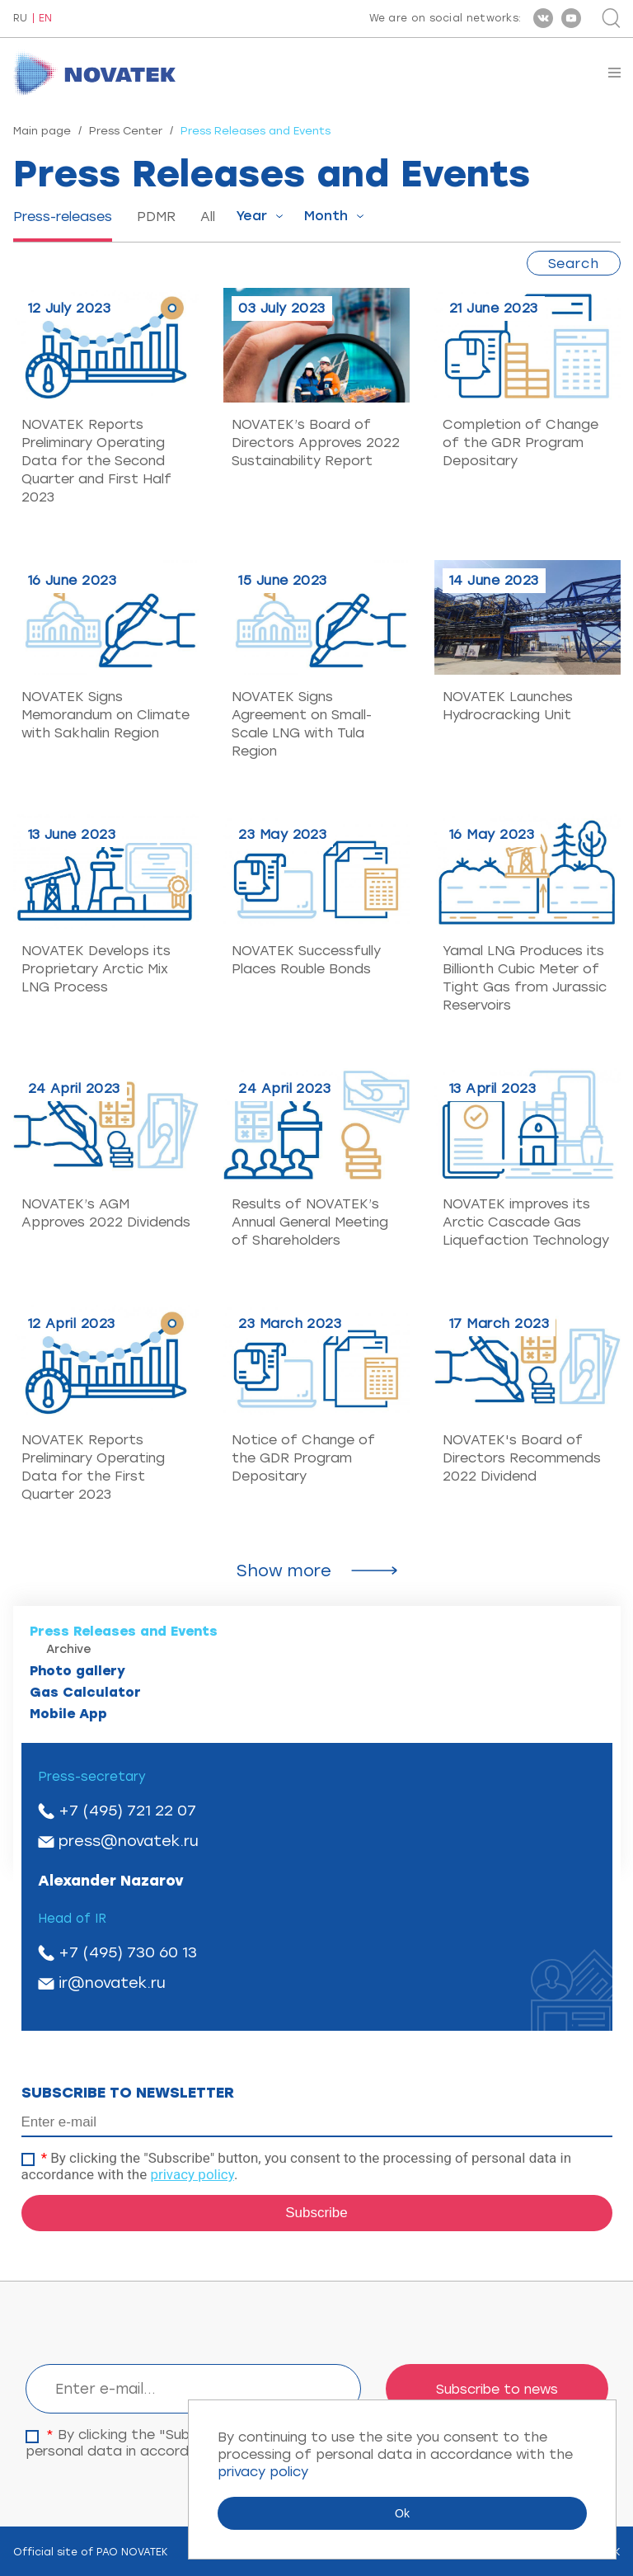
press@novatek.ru (129, 1841)
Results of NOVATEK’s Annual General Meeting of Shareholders (310, 1222)
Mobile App (68, 1713)
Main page (42, 131)
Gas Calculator (85, 1692)
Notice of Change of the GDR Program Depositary (303, 1458)
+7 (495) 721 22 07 (127, 1810)
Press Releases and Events (124, 1631)
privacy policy (192, 2174)
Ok (402, 2513)
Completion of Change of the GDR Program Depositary (520, 443)
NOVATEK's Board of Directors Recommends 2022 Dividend (522, 1458)
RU (20, 18)
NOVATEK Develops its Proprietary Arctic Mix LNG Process (96, 969)
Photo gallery (77, 1671)
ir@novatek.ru (112, 1983)
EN (45, 18)
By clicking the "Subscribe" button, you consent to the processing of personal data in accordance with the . (296, 2166)
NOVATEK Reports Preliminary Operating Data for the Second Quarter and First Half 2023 (96, 461)
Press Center (125, 131)
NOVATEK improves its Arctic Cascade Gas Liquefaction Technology (526, 1222)
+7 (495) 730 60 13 (128, 1952)
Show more (284, 1570)
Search (573, 263)
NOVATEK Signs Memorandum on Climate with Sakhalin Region (105, 715)
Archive (68, 1649)
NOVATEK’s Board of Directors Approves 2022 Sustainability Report (316, 443)
